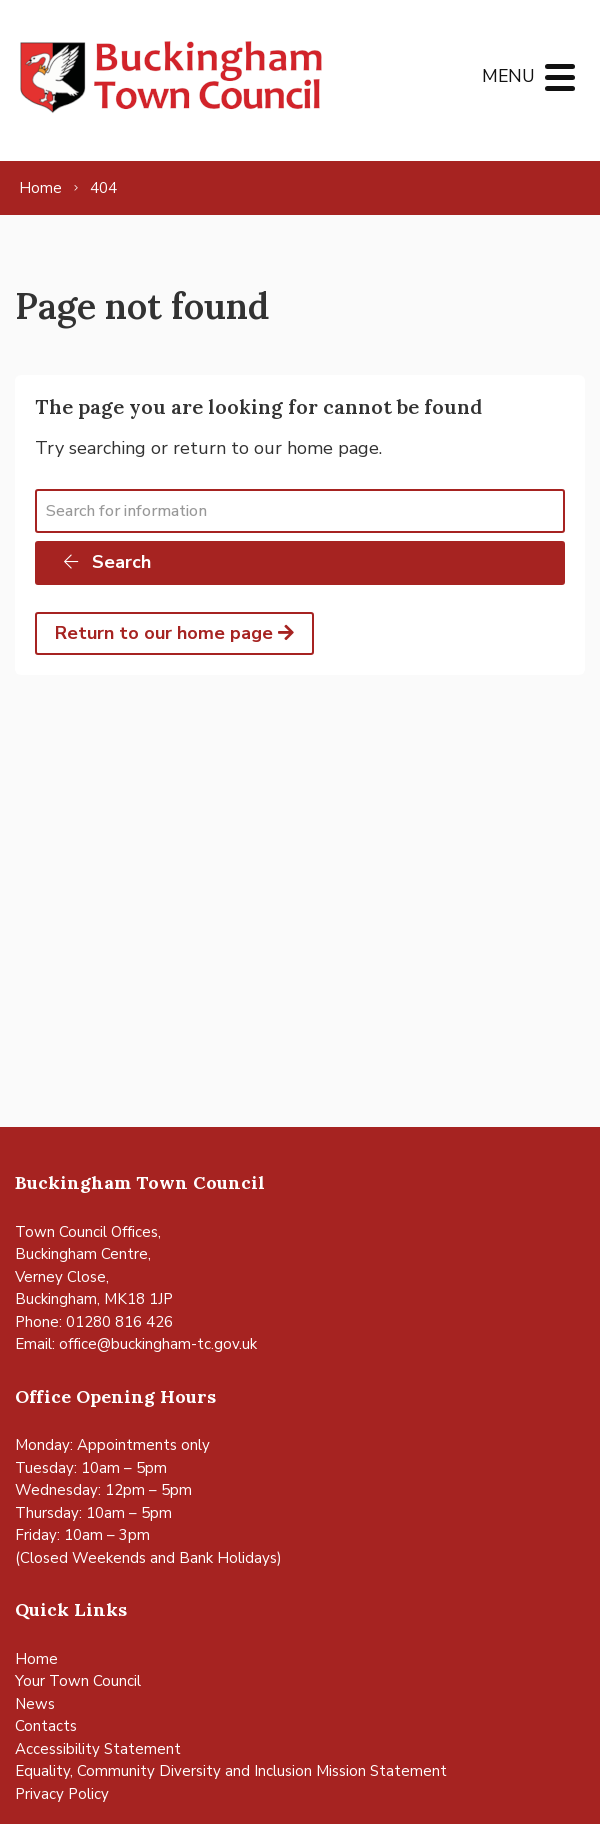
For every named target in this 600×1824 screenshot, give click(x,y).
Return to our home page (174, 633)
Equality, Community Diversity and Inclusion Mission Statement (231, 1771)
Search (106, 562)
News (35, 1704)
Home (36, 1659)
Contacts (46, 1726)
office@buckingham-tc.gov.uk (158, 1344)
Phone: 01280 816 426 (94, 1322)
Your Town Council (78, 1681)
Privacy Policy (62, 1794)
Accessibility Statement (98, 1749)
